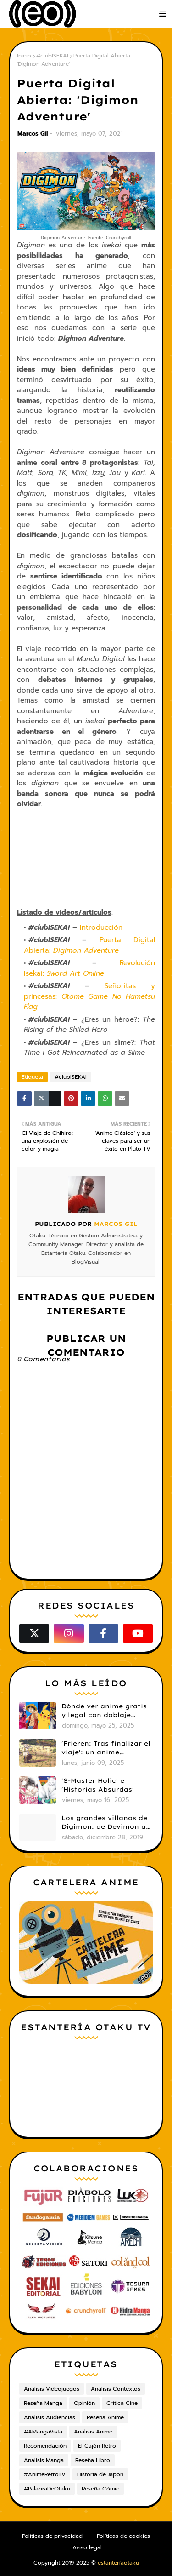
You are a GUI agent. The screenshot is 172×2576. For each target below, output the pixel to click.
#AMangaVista (43, 2431)
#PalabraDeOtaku (47, 2488)
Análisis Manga (44, 2460)
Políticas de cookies (123, 2536)
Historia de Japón (100, 2474)
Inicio (24, 56)
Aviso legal (87, 2547)
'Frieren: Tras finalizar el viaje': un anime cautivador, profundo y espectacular (105, 1748)
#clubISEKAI (52, 56)
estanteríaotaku (118, 2563)
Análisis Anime (93, 2431)
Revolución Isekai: (89, 968)
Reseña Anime (105, 2417)
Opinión (84, 2403)
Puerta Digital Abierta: (89, 945)
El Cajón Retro (97, 2446)
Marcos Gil (32, 133)
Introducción (102, 927)
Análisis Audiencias (49, 2417)
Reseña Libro (92, 2460)
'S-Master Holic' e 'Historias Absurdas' (97, 1785)
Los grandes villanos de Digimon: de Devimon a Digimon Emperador (104, 1823)
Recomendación (45, 2446)
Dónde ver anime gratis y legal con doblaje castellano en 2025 (104, 1711)
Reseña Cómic (100, 2488)
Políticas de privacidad (52, 2536)
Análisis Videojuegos (51, 2389)
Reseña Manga (43, 2403)
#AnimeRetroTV (45, 2474)
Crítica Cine (122, 2403)
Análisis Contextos (115, 2389)
